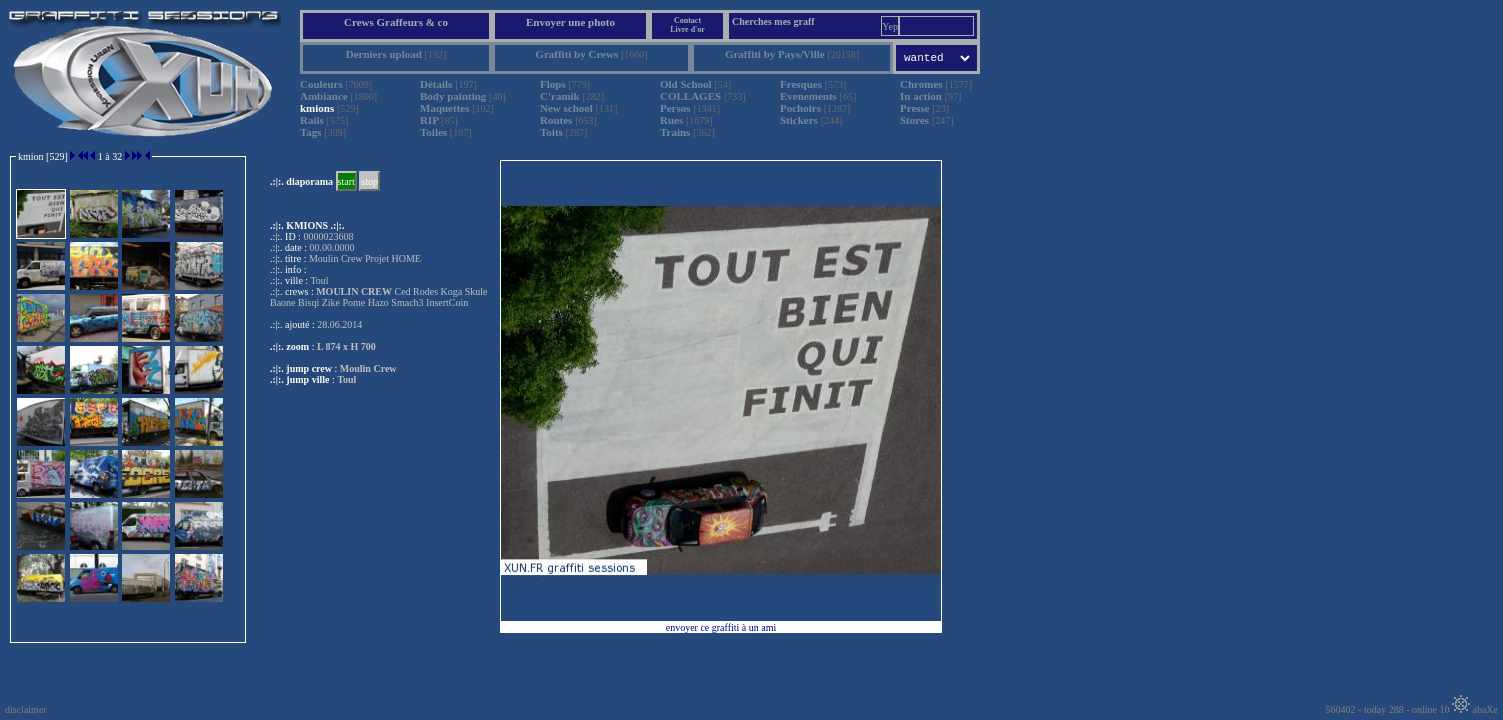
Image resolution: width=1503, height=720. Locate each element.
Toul (346, 379)
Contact (687, 20)
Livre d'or (687, 29)
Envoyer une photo (570, 22)
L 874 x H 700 (346, 346)
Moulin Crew (368, 368)
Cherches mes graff (773, 21)
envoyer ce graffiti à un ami (721, 627)
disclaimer (26, 709)
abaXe (1475, 709)
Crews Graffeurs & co (396, 22)
